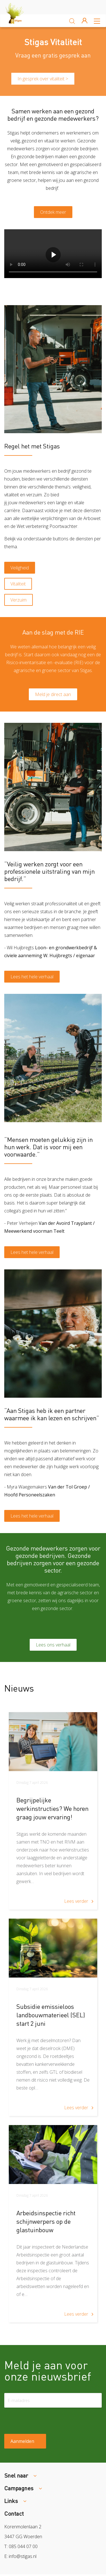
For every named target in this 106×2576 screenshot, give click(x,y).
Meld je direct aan (53, 694)
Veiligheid (19, 568)
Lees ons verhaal (53, 1645)
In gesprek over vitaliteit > (43, 79)
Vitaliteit (18, 584)
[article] (53, 1811)
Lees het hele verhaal (31, 977)
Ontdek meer (53, 212)
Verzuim (18, 600)
